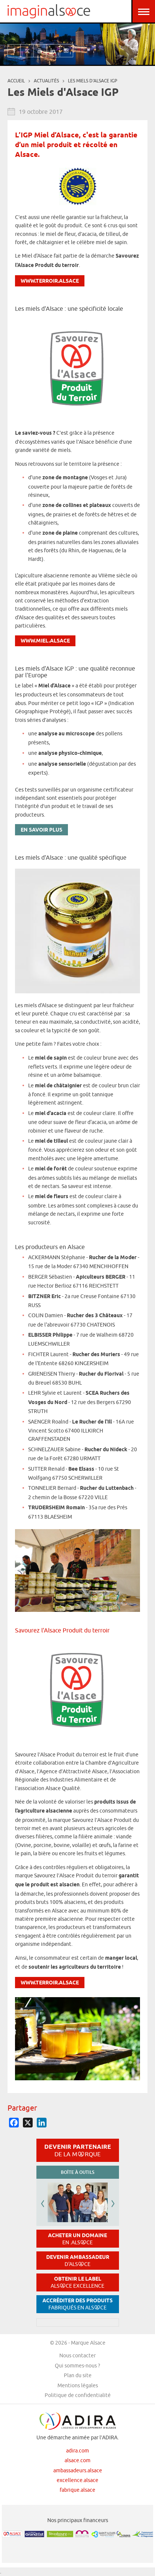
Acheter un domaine (77, 2238)
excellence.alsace (77, 2480)
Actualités (46, 80)
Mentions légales (77, 2385)
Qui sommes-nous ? (77, 2366)
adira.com (77, 2451)
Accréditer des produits (77, 2304)
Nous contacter (77, 2355)
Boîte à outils (77, 2172)
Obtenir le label (77, 2282)
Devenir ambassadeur (77, 2260)
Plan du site (78, 2375)
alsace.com (77, 2460)
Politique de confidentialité (78, 2395)
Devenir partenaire (77, 2150)
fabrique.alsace (77, 2490)
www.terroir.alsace (50, 281)
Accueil (16, 80)
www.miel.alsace (45, 641)
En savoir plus (41, 830)
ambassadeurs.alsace (77, 2470)
